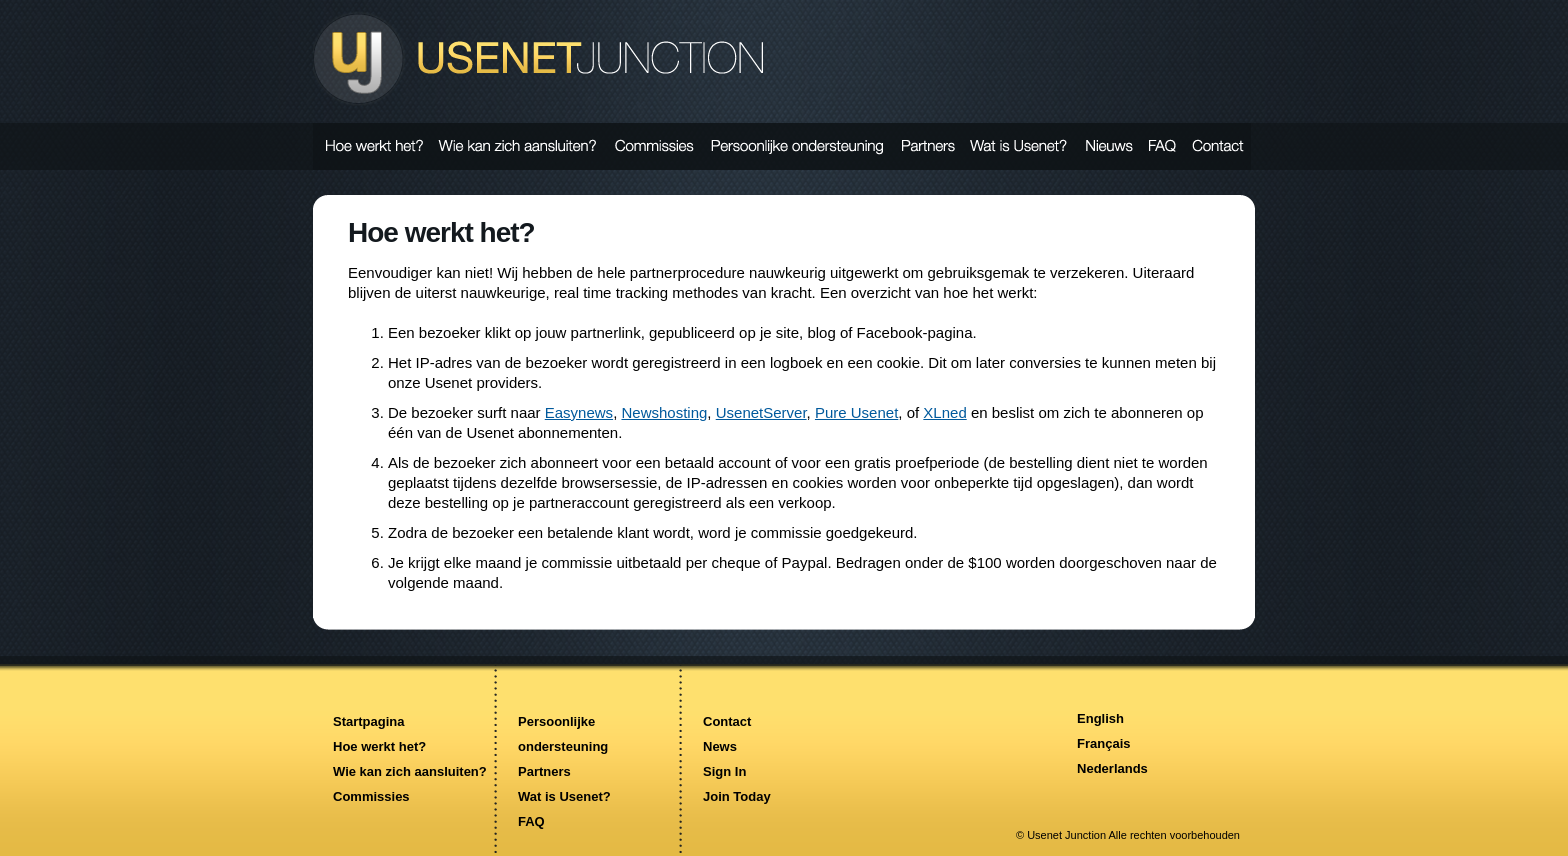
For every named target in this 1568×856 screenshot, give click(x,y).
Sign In (724, 771)
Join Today (737, 796)
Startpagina (369, 721)
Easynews (579, 412)
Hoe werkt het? (379, 746)
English (1100, 718)
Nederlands (1112, 768)
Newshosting (664, 412)
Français (1103, 743)
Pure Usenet (856, 412)
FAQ (531, 821)
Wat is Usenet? (564, 796)
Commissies (371, 796)
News (720, 746)
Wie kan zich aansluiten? (410, 771)
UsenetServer (761, 412)
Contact (727, 721)
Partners (544, 771)
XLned (944, 412)
